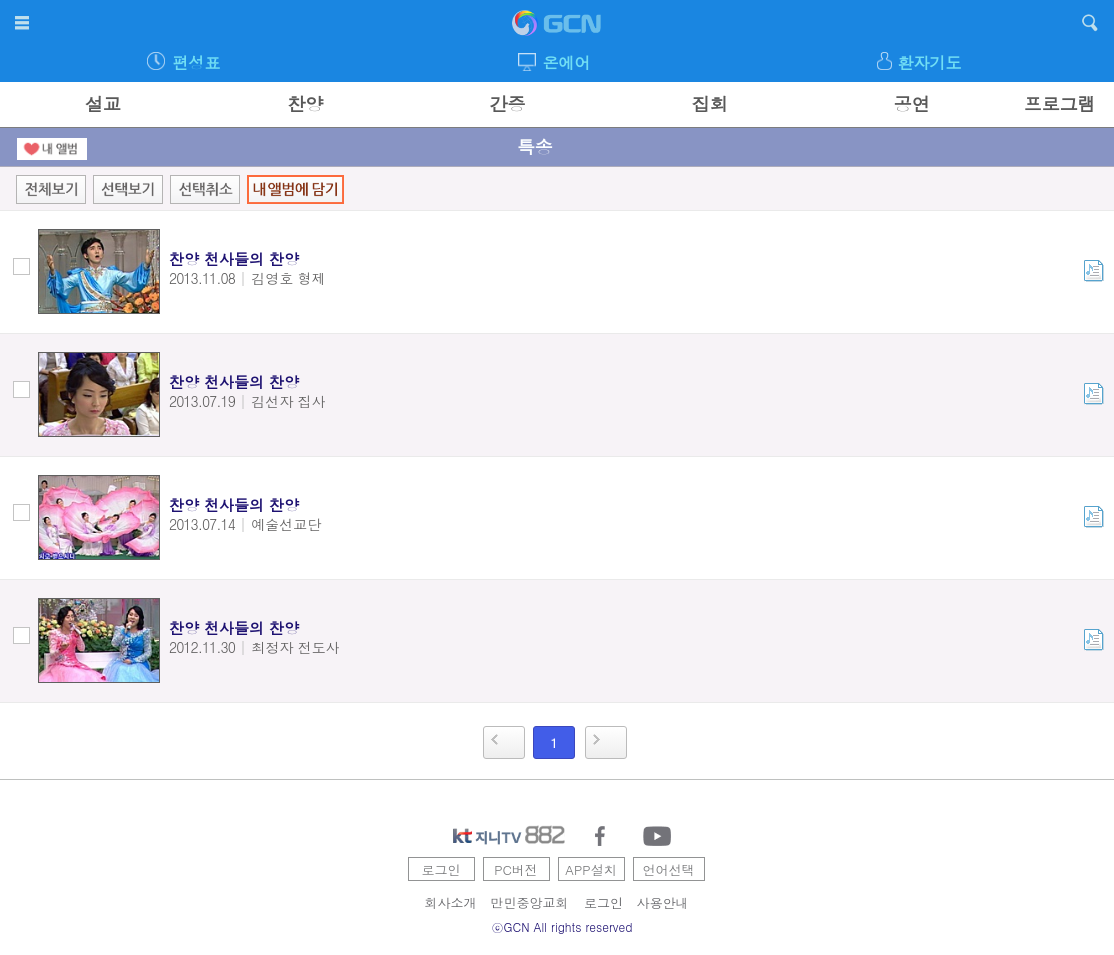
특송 (535, 146)
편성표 (196, 62)
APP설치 (590, 869)
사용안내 (663, 902)
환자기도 (930, 62)
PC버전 (516, 869)
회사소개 (451, 902)
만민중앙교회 (530, 902)
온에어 (566, 62)
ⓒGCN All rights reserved (562, 926)
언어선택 (669, 869)
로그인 (441, 869)
